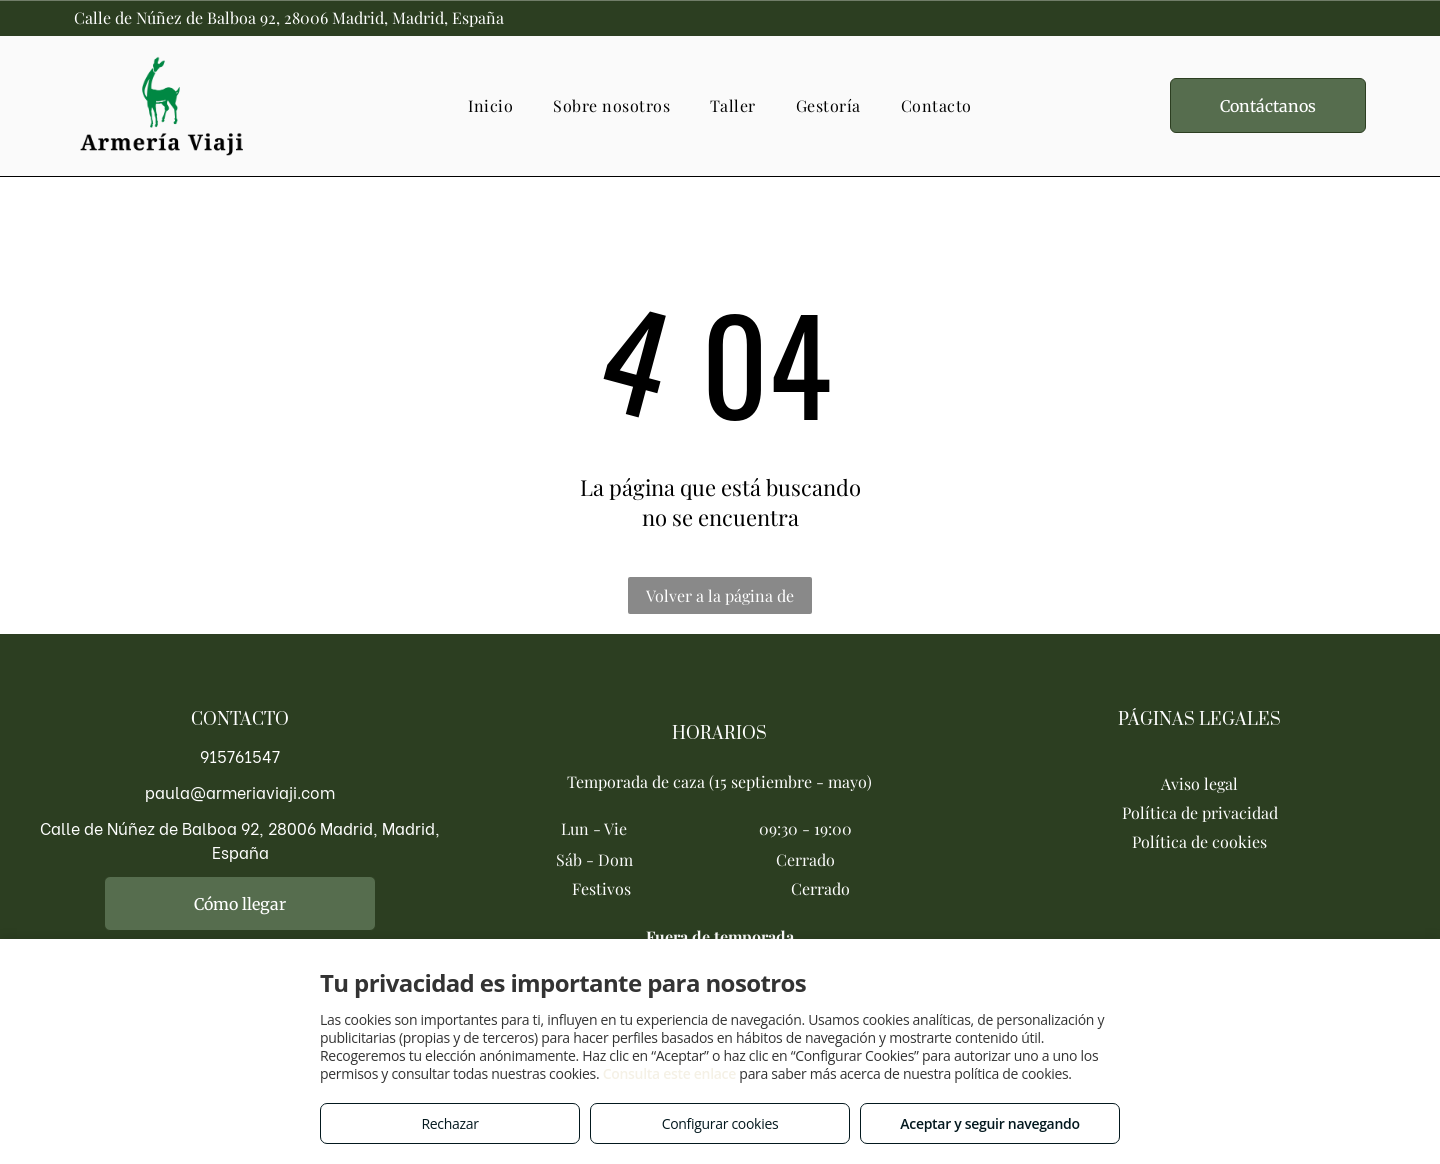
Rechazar (449, 1123)
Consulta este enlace (669, 1073)
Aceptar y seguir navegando (989, 1123)
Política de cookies (1199, 841)
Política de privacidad (1200, 812)
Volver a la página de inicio (720, 599)
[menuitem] (490, 105)
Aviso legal (1199, 783)
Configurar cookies (720, 1123)
